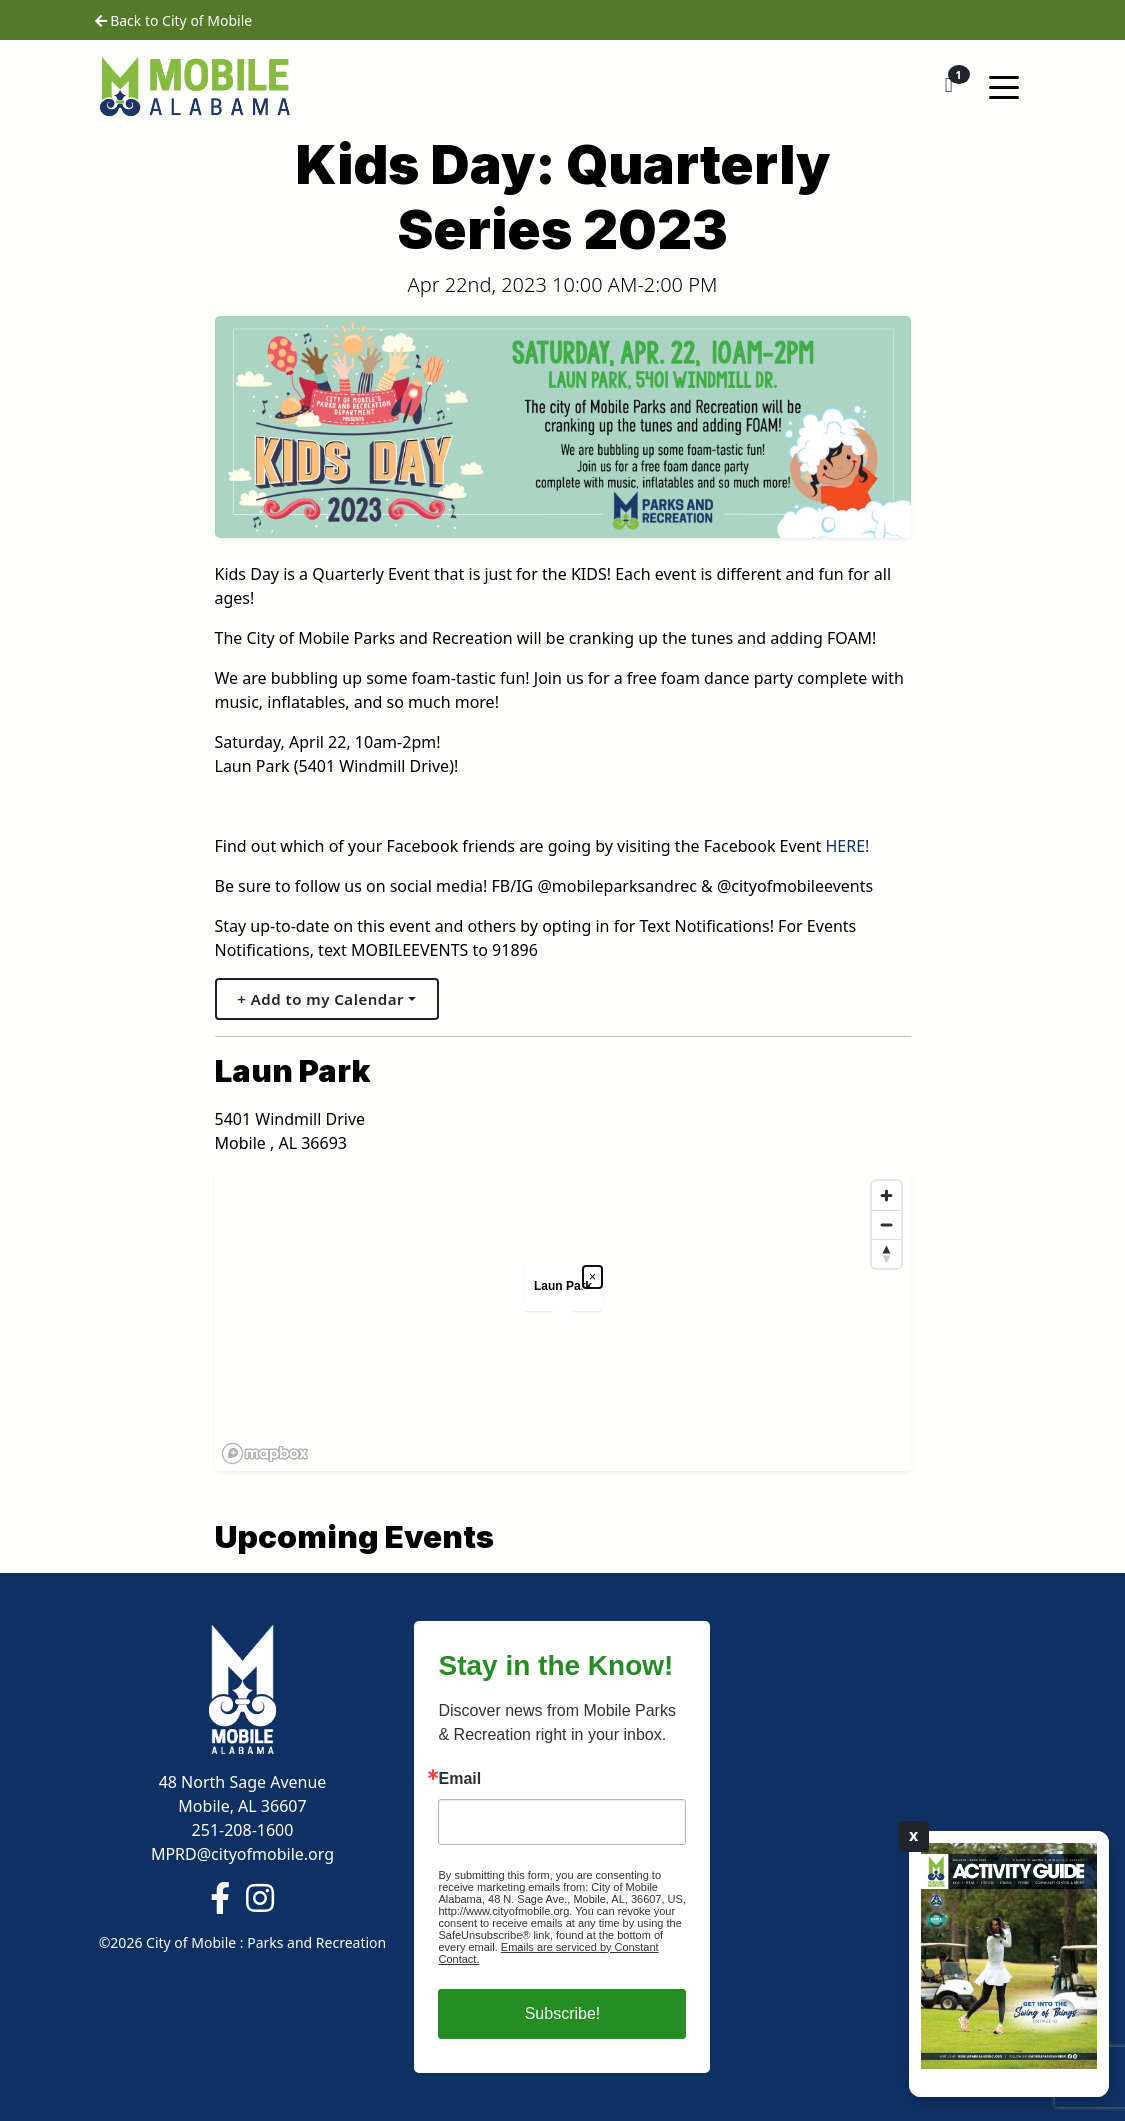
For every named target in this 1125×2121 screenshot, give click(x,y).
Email (459, 1779)
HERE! (847, 846)
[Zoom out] (886, 1224)
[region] (563, 1321)
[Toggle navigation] (1004, 86)
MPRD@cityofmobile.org (242, 1854)
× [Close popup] (592, 1277)
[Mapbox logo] (265, 1453)
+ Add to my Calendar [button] (320, 999)
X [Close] (914, 1836)
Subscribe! (563, 2013)
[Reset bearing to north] (886, 1253)
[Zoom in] (886, 1195)
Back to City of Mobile (174, 20)
